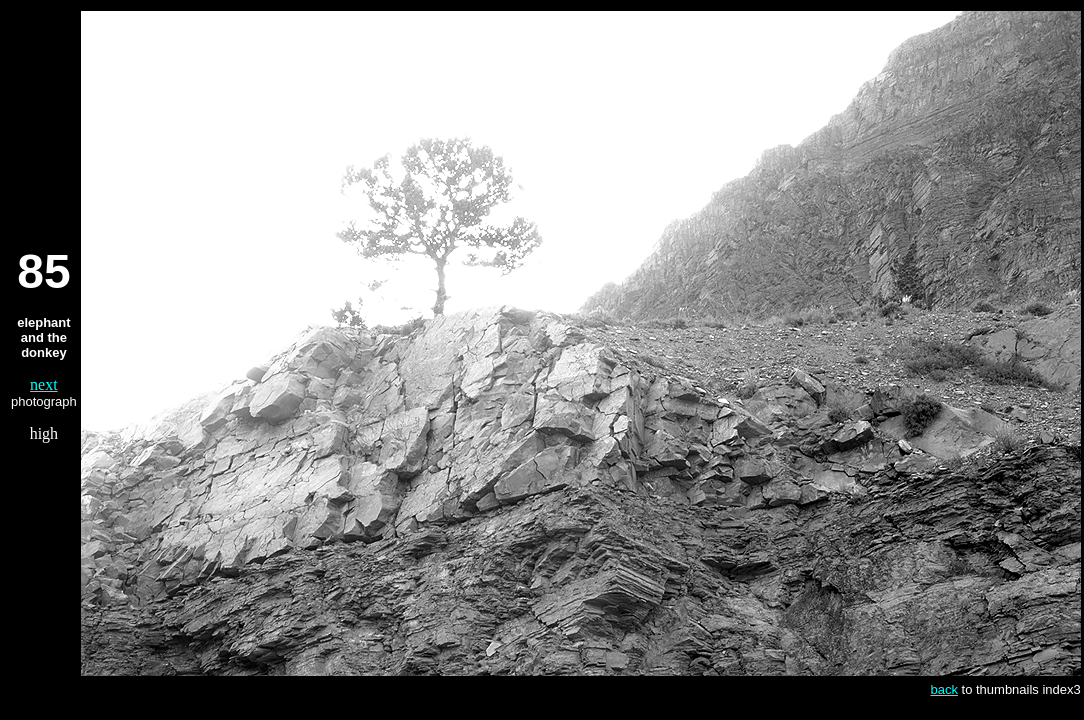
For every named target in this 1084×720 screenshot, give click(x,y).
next (44, 384)
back (943, 689)
